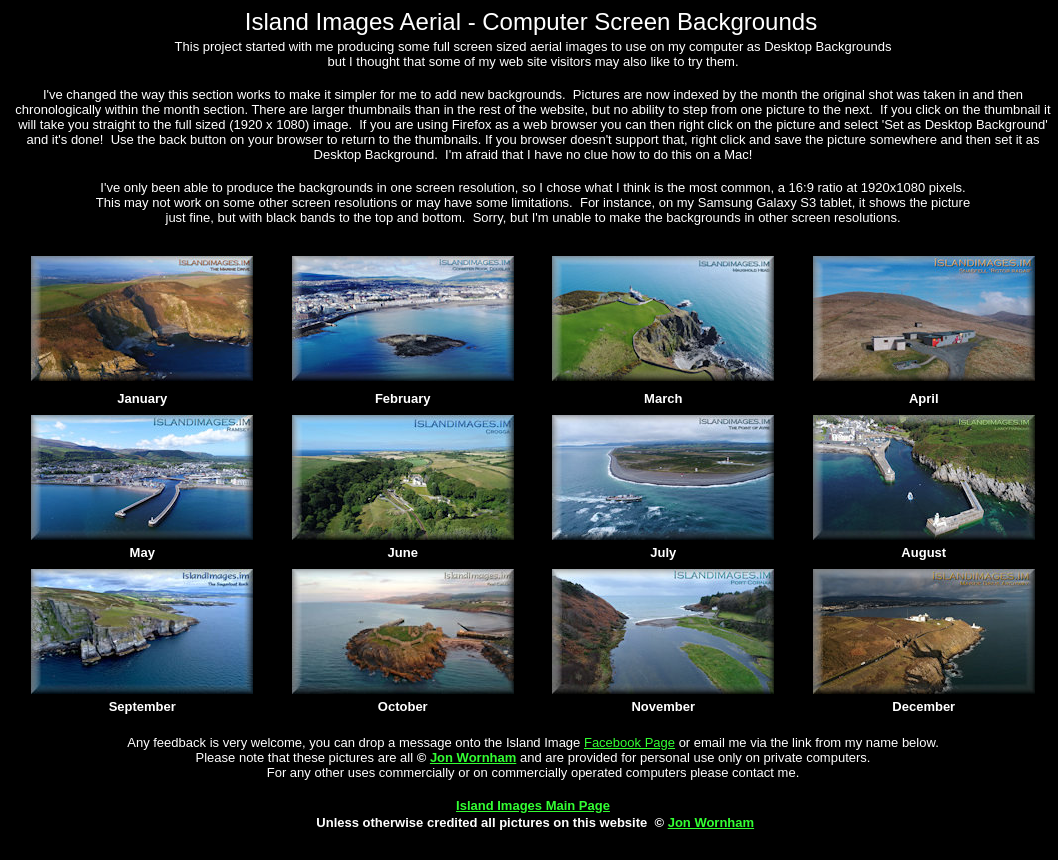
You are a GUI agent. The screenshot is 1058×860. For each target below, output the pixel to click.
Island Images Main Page (533, 805)
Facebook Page (629, 742)
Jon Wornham (473, 757)
